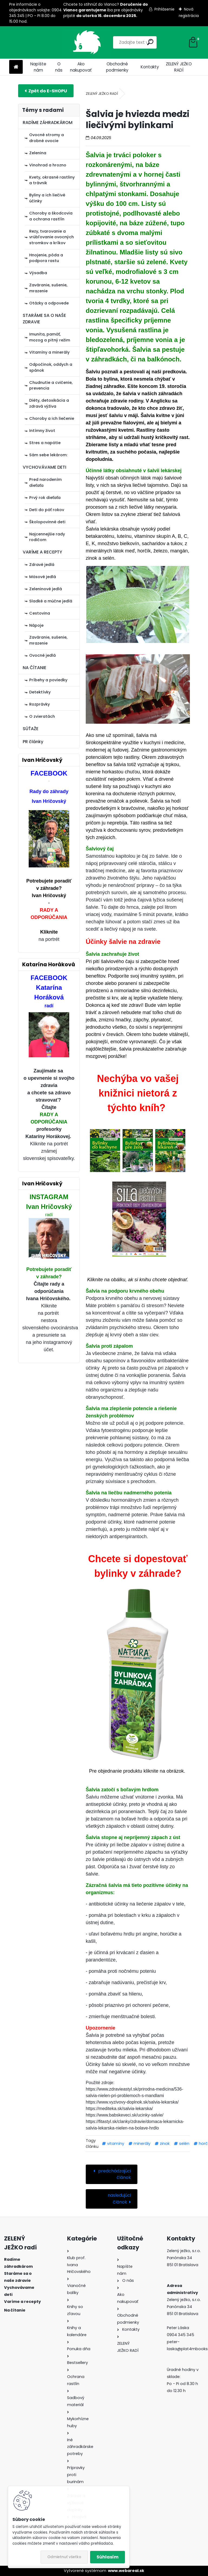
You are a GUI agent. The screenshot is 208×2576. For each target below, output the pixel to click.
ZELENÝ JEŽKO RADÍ (179, 67)
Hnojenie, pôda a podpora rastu (46, 258)
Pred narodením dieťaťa (45, 482)
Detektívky (40, 692)
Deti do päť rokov (46, 509)
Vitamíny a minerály (49, 352)
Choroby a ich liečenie (51, 418)
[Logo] (46, 42)
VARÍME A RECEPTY (42, 552)
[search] (129, 42)
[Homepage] (16, 67)
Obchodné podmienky (117, 67)
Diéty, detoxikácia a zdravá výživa (49, 403)
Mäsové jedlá (42, 576)
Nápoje (36, 625)
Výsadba (38, 273)
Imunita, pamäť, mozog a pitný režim (49, 337)
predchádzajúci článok (114, 2174)
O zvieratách (42, 716)
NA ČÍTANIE (34, 668)
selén (184, 2143)
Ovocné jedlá (42, 655)
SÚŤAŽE (30, 729)
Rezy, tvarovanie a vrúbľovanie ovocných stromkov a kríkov (51, 237)
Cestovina (39, 613)
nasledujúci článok (119, 2198)
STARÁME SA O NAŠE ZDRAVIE (44, 318)
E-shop (46, 90)
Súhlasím (107, 2557)
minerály (142, 2143)
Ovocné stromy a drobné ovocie (46, 137)
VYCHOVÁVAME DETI (44, 467)
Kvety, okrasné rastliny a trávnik (52, 180)
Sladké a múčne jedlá (50, 601)
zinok (165, 2143)
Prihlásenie (164, 9)
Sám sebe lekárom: (48, 455)
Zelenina (37, 153)
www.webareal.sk (126, 2570)
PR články (33, 742)
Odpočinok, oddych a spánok (50, 367)
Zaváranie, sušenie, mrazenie (48, 288)
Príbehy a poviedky (48, 680)
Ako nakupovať (81, 67)
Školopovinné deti (47, 522)
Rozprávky (39, 704)
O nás (58, 67)
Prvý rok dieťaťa (45, 497)
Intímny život (42, 430)
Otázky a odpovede (49, 303)
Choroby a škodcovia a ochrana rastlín (50, 216)
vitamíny (115, 2143)
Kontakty (150, 67)
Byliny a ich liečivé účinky (47, 198)
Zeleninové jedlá (45, 589)
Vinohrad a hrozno (47, 165)
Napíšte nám (38, 67)
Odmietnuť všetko (64, 2557)
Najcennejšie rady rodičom (47, 537)
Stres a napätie (45, 442)
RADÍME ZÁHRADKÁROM (47, 122)
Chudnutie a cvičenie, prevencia (50, 385)
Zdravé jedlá (41, 564)
